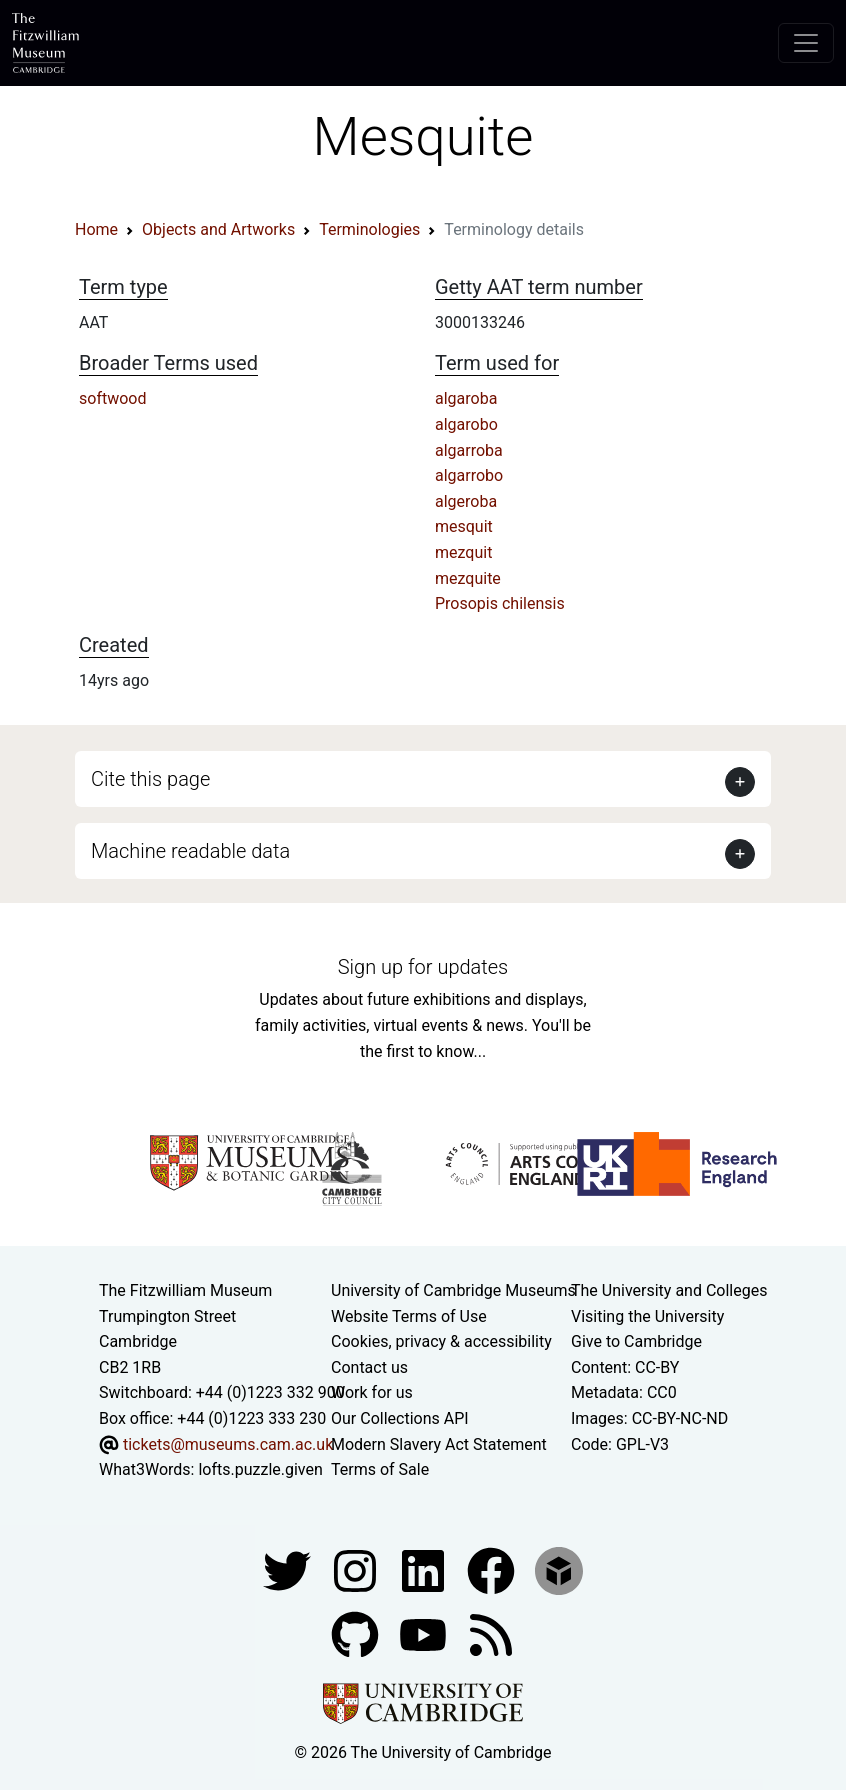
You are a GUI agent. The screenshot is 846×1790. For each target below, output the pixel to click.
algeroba (466, 501)
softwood (112, 398)
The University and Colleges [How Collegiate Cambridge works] (669, 1290)
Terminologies (369, 229)
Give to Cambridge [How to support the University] (636, 1341)
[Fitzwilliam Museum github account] (357, 1633)
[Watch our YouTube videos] (425, 1633)
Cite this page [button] (150, 779)
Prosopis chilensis (500, 603)
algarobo (466, 424)
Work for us (372, 1392)
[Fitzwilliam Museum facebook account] (425, 1569)
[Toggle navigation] (806, 43)
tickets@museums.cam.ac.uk (228, 1444)
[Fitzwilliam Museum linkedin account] (493, 1569)
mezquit (463, 552)
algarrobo (469, 475)
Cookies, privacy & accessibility (441, 1341)
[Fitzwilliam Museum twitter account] (289, 1569)
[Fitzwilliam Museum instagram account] (357, 1569)
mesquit (464, 526)
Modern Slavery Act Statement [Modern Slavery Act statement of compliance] (439, 1444)
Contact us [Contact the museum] (369, 1367)
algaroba (466, 398)
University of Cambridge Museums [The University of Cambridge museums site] (453, 1290)
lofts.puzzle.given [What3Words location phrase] (260, 1469)
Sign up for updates (423, 967)
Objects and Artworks (218, 229)
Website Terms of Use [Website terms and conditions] (409, 1316)
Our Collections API (400, 1418)
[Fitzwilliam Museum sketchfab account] (559, 1569)
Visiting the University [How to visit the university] (647, 1316)
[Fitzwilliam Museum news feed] (491, 1633)
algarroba (469, 450)
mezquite (468, 578)
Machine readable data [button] (190, 851)
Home (96, 229)
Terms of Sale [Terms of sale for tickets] (380, 1469)
